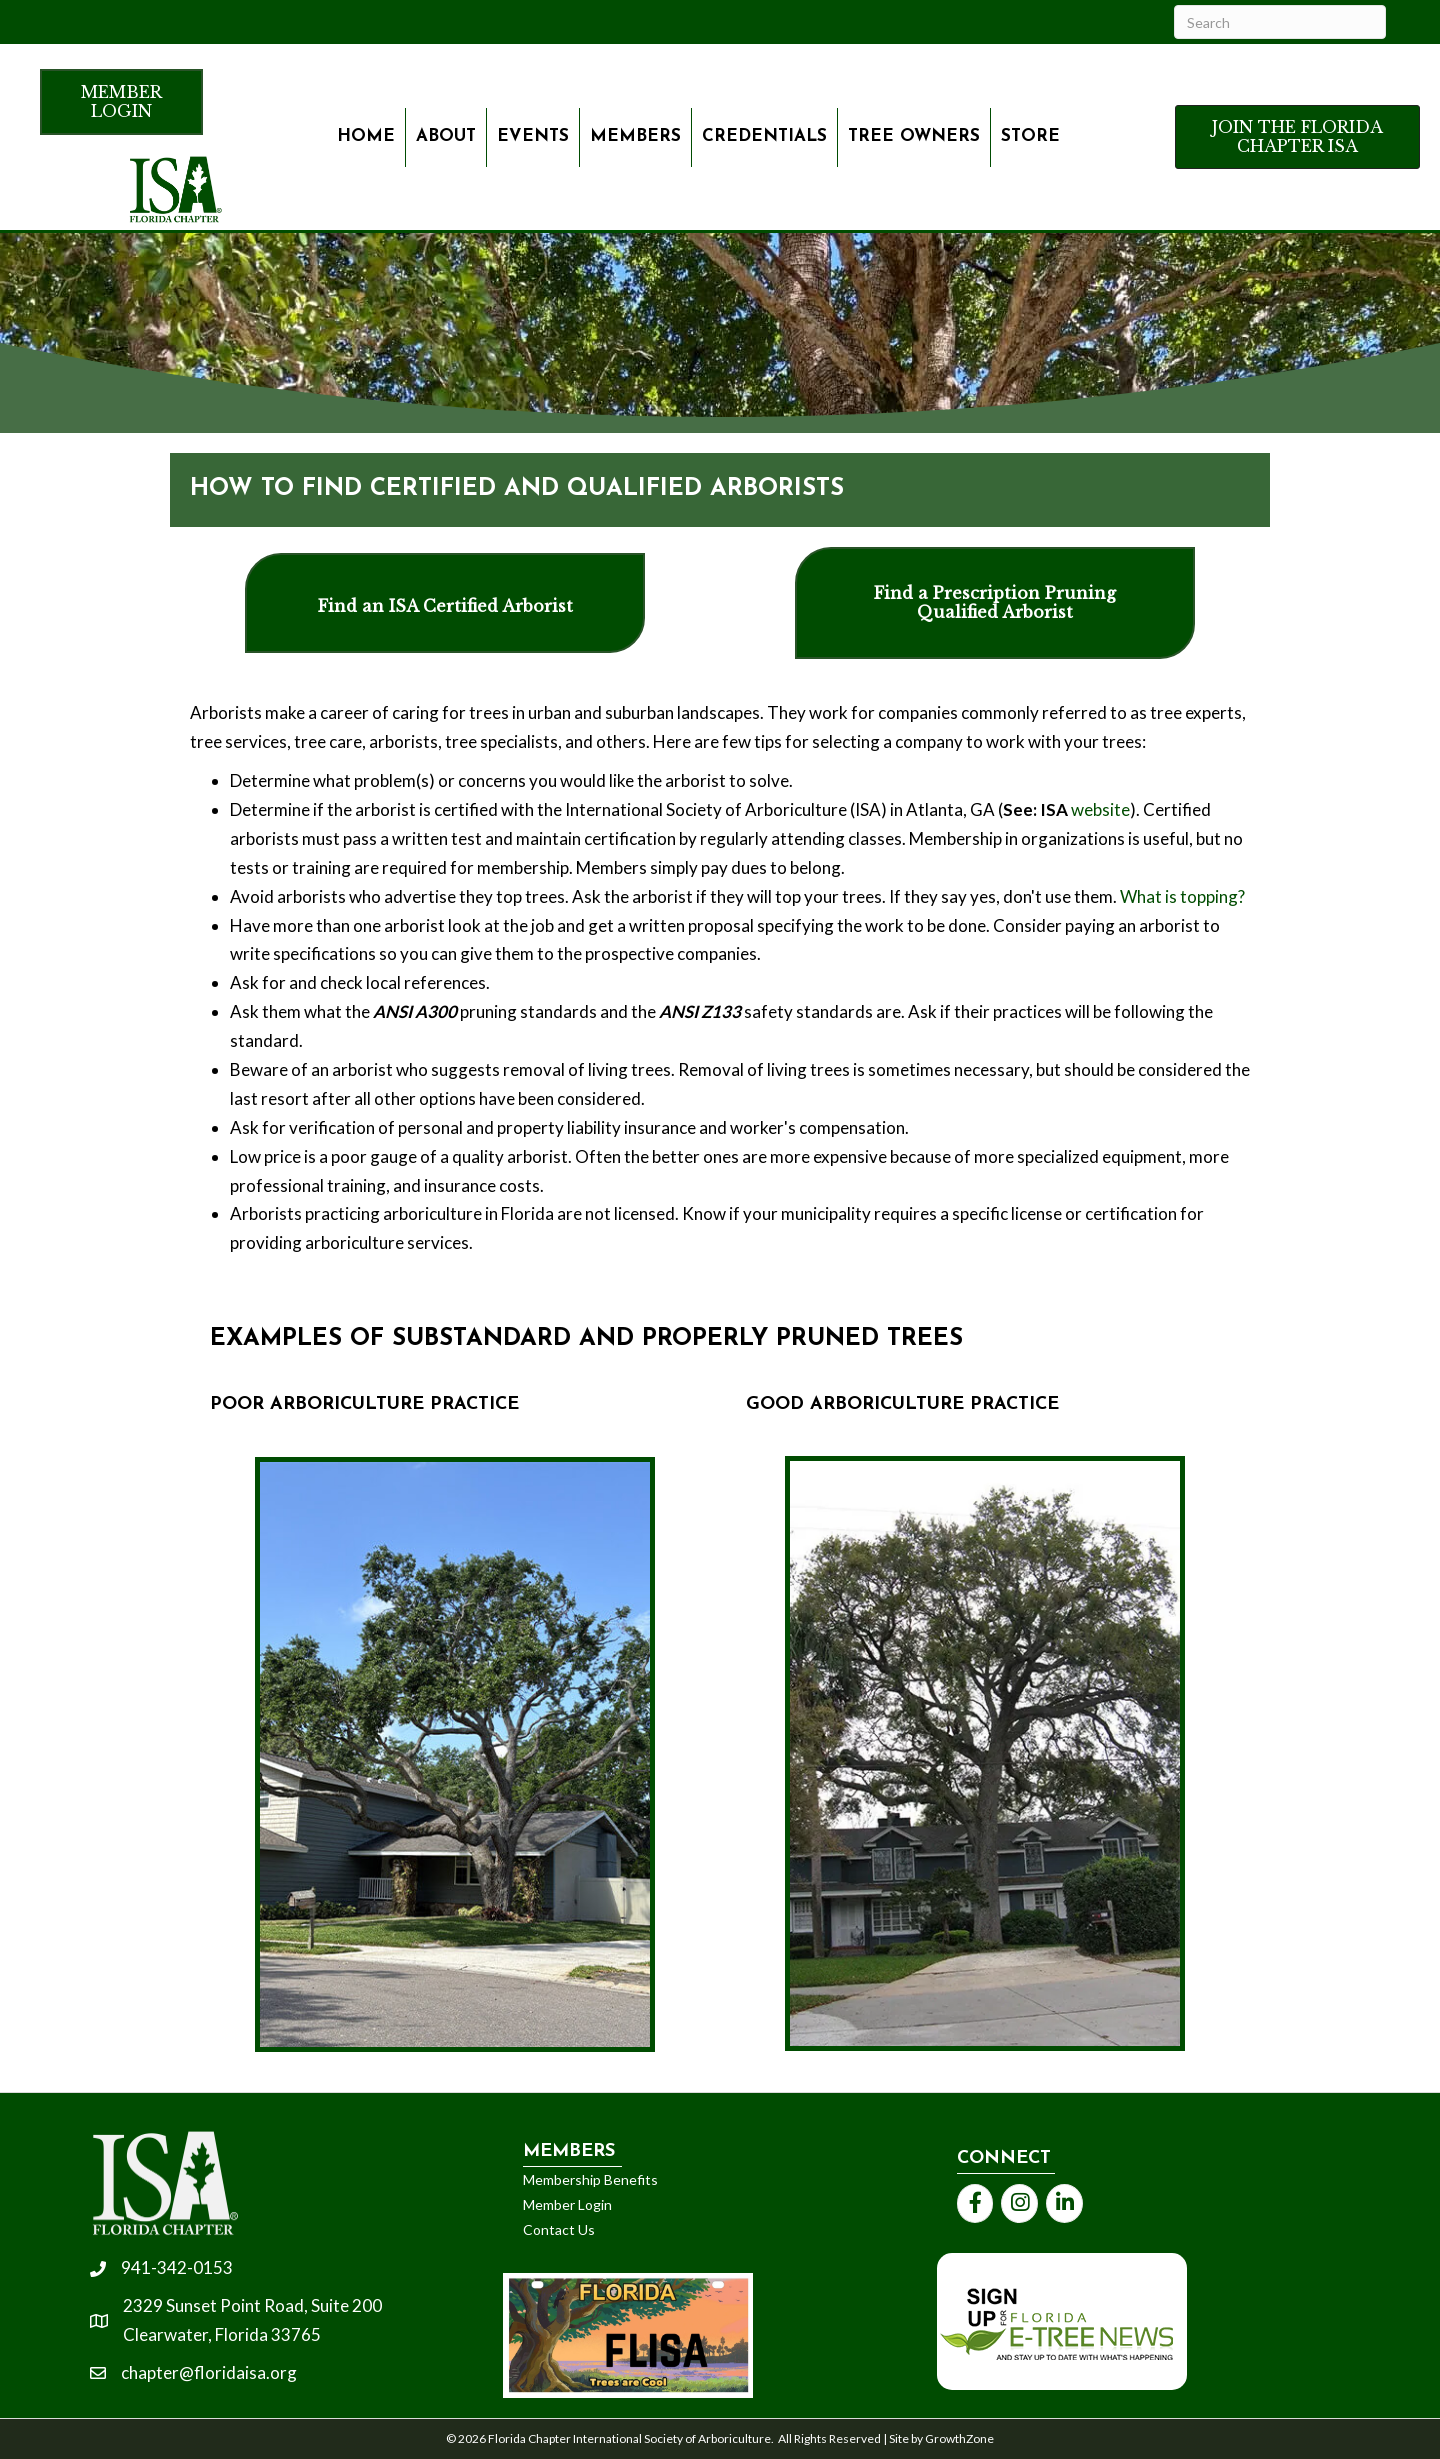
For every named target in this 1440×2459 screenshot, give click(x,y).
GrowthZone (959, 2438)
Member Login (567, 2204)
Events (533, 136)
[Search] (1280, 22)
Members (635, 136)
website (1100, 809)
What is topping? (1182, 896)
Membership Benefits (590, 2179)
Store (1030, 136)
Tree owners (914, 136)
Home (366, 136)
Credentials (764, 136)
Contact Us (559, 2229)
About (446, 136)
